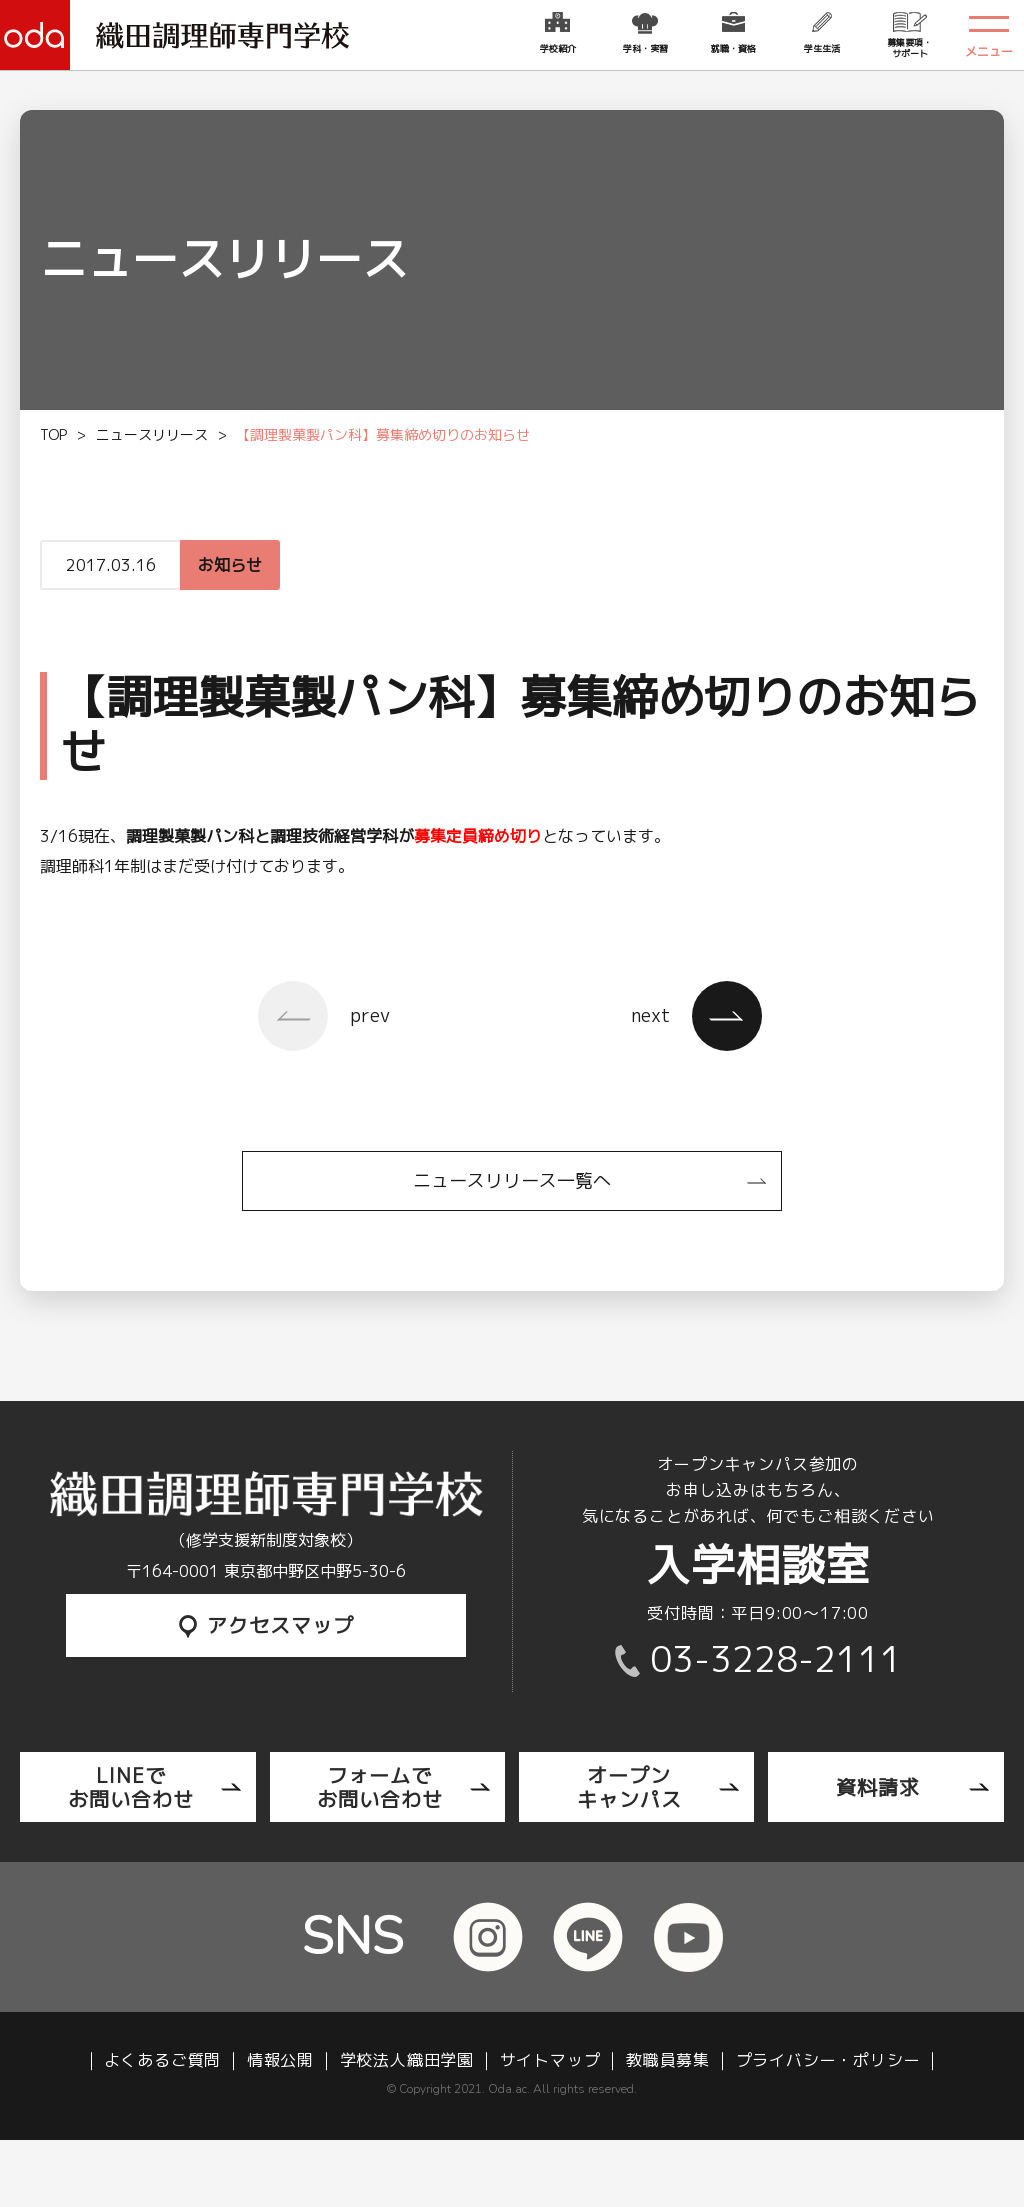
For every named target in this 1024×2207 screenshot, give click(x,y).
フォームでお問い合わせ (380, 1787)
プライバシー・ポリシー (828, 2060)
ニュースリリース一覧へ (512, 1180)
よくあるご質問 (163, 2060)
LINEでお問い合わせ (131, 1787)
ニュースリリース (152, 434)
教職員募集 (668, 2060)
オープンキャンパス (629, 1787)
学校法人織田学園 (407, 2060)
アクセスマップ (266, 1625)
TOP (53, 434)
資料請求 (878, 1787)
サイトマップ (550, 2060)
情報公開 (280, 2060)
